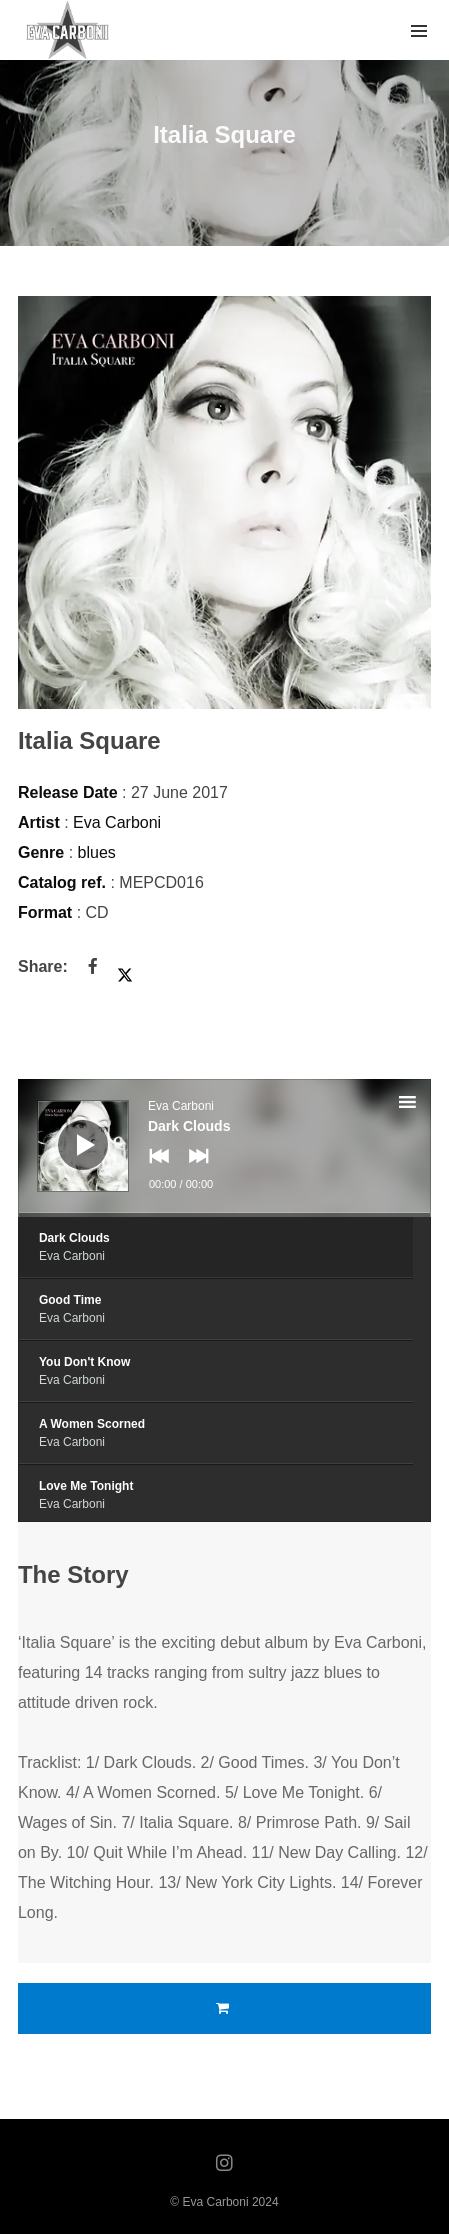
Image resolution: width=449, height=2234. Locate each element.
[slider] (224, 1215)
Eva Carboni (117, 822)
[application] (224, 1148)
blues (97, 852)
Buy (224, 2008)
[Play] (68, 1130)
